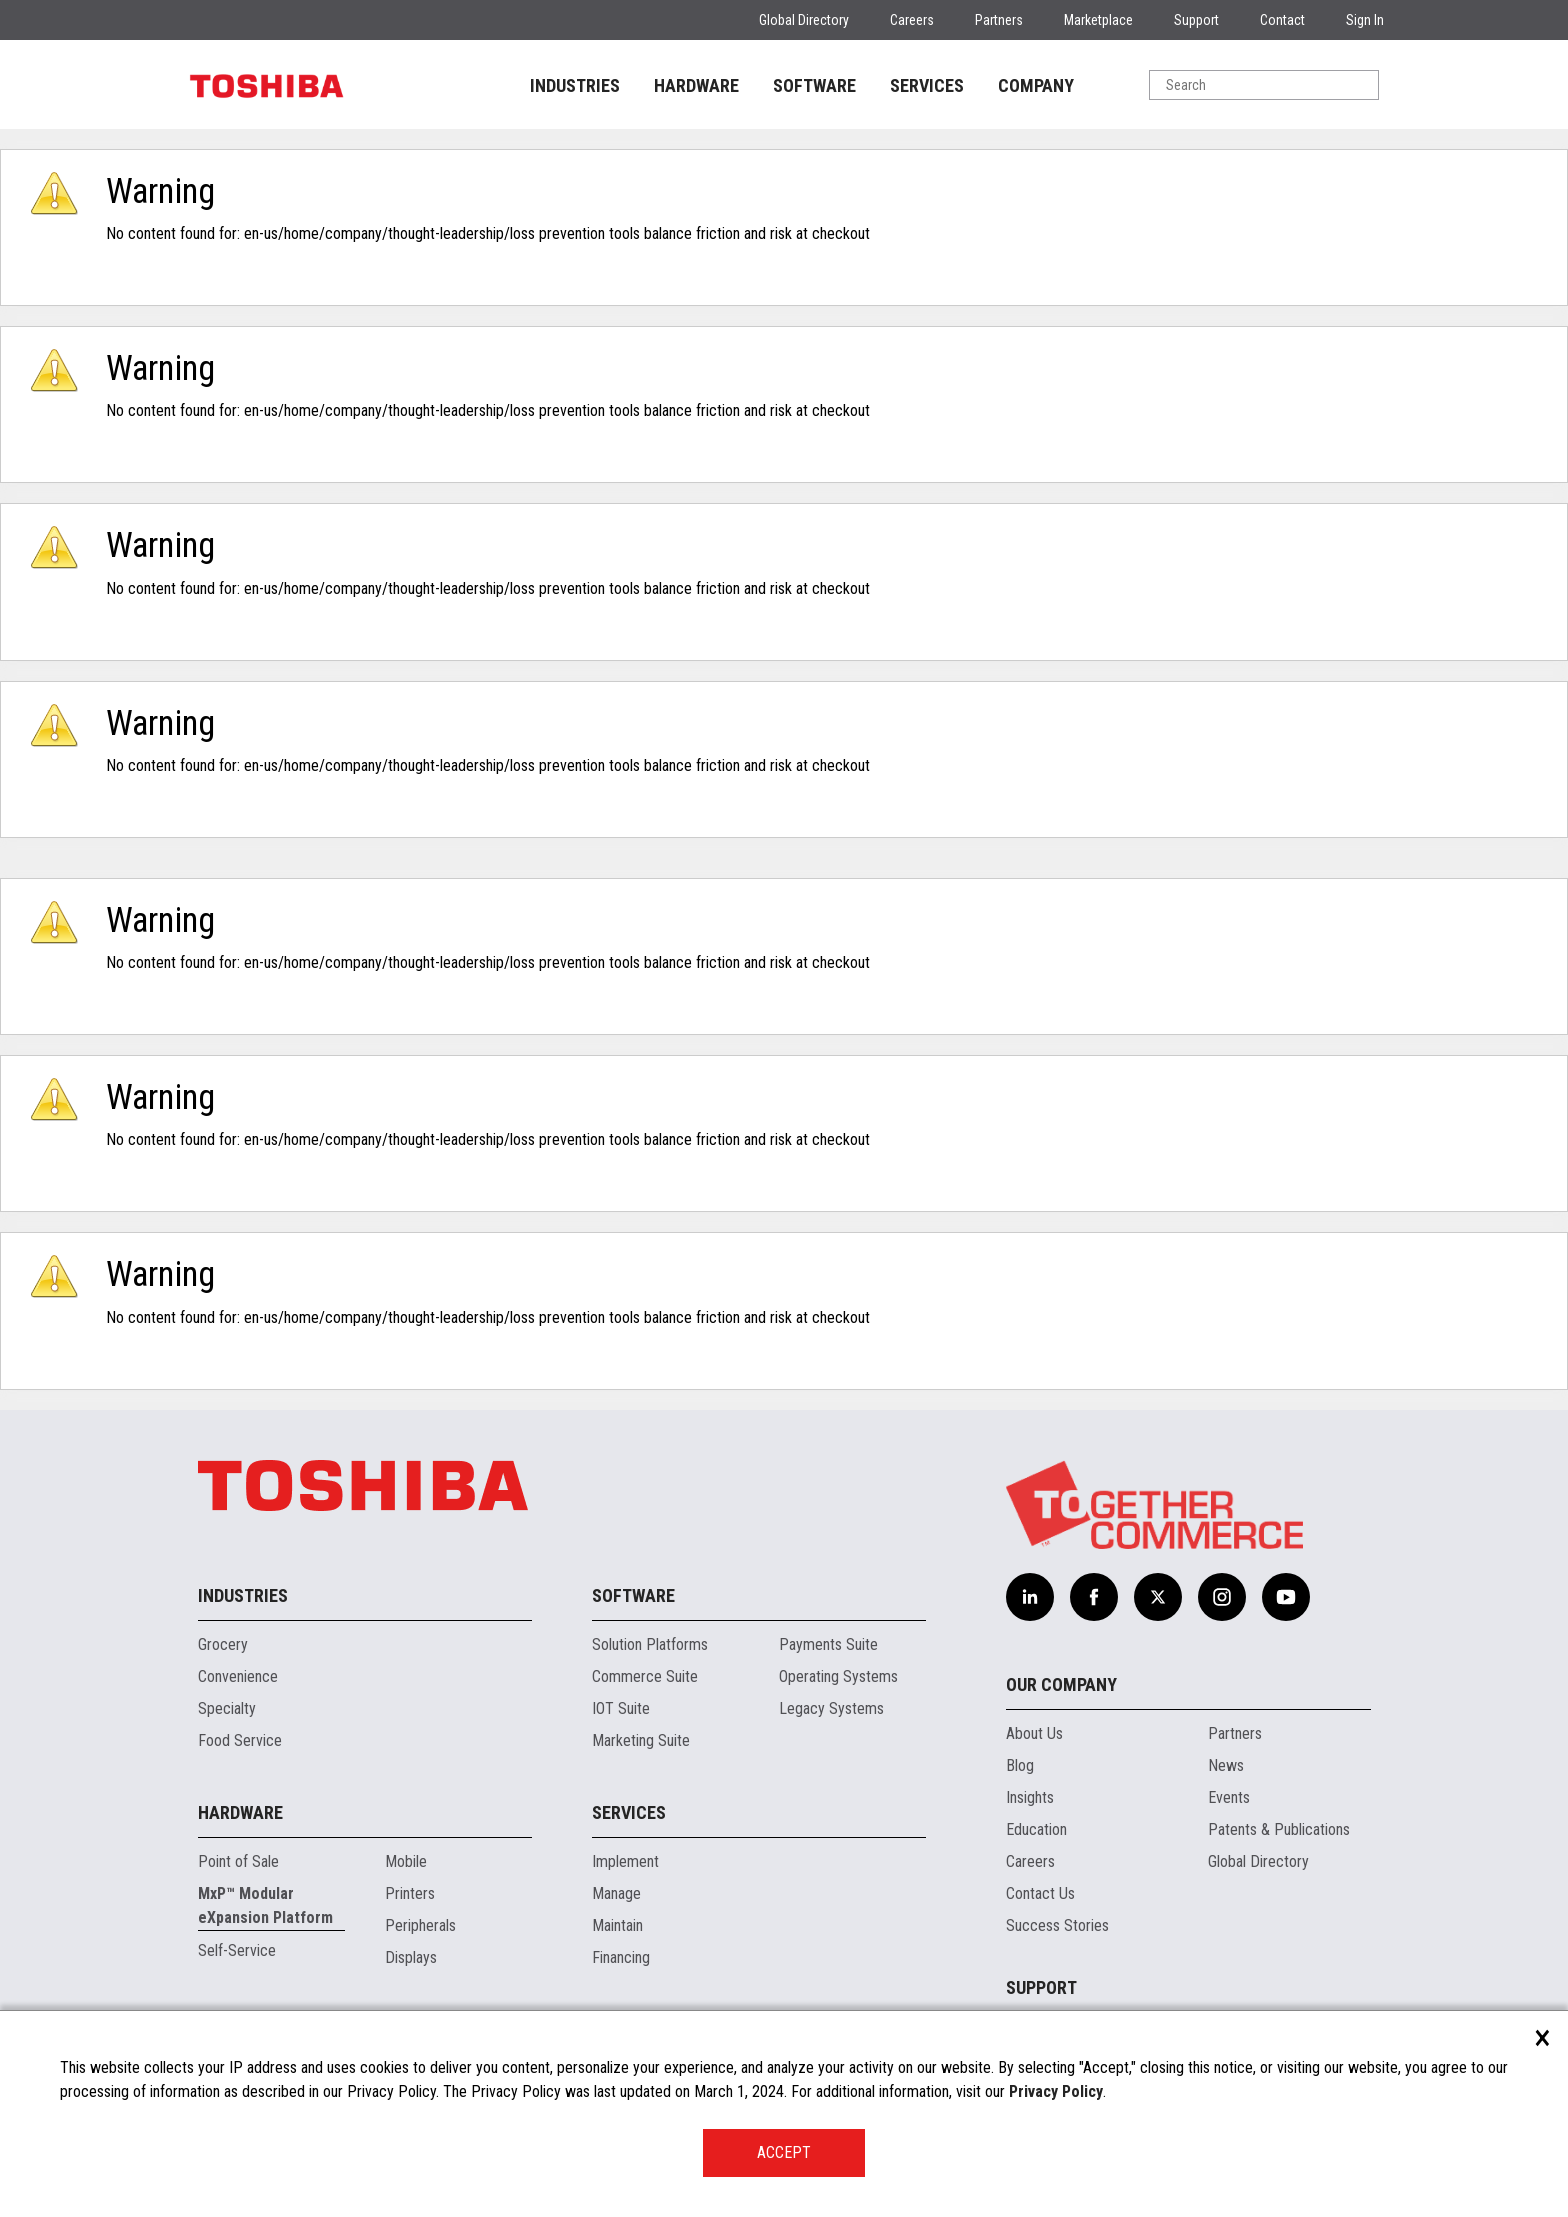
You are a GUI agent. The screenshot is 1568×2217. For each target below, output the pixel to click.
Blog (1020, 1765)
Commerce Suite (645, 1676)
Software (633, 1595)
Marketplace (1098, 20)
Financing (621, 1957)
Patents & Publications (1279, 1829)
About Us (1034, 1733)
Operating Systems (838, 1676)
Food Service (240, 1740)
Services (629, 1812)
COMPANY (1036, 85)
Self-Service (237, 1950)
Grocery (223, 1644)
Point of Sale (238, 1861)
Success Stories (1057, 1925)
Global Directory (804, 20)
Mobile (406, 1861)
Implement (625, 1861)
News (1226, 1765)
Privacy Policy (1056, 2091)
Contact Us (1040, 1893)
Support (1196, 20)
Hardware (240, 1812)
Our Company (1061, 1684)
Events (1229, 1797)
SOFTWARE (814, 85)
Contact (1282, 20)
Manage (616, 1893)
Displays (411, 1957)
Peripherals (420, 1925)
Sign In (1365, 20)
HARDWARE (696, 85)
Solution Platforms (650, 1644)
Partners (999, 20)
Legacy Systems (831, 1708)
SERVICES (927, 85)
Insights (1030, 1797)
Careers (912, 20)
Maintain (617, 1925)
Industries (243, 1595)
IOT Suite (621, 1708)
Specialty (227, 1708)
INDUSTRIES (575, 85)
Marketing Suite (641, 1740)
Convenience (238, 1676)
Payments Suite (828, 1644)
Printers (410, 1893)
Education (1036, 1829)
